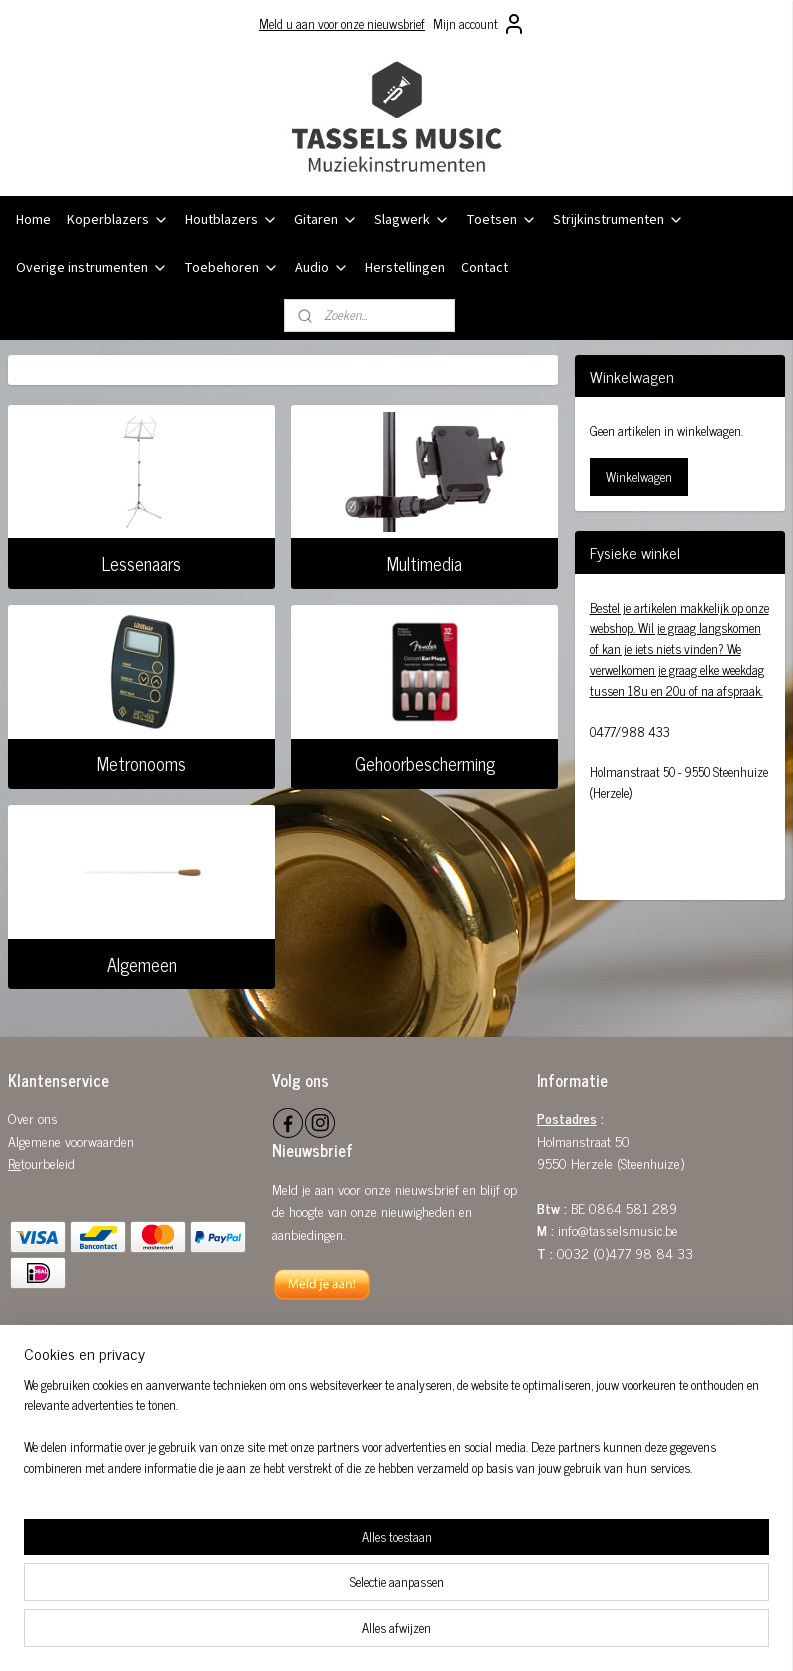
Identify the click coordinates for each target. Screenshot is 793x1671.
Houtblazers (231, 220)
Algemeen (142, 963)
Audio (322, 268)
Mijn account (479, 24)
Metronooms (141, 763)
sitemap (344, 1634)
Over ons (33, 1117)
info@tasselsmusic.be (618, 1229)
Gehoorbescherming (425, 763)
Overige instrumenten (92, 268)
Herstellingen (405, 268)
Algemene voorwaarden (71, 1140)
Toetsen (501, 220)
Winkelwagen (639, 476)
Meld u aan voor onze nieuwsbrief (342, 23)
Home (33, 220)
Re (14, 1162)
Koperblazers (118, 220)
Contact (484, 268)
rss (374, 1634)
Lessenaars (141, 563)
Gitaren (326, 220)
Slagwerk (412, 220)
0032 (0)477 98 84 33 (625, 1252)
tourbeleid (48, 1162)
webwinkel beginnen (429, 1634)
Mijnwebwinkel (564, 1634)
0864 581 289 (633, 1207)
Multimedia (424, 563)
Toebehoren (231, 268)
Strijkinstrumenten (618, 220)
